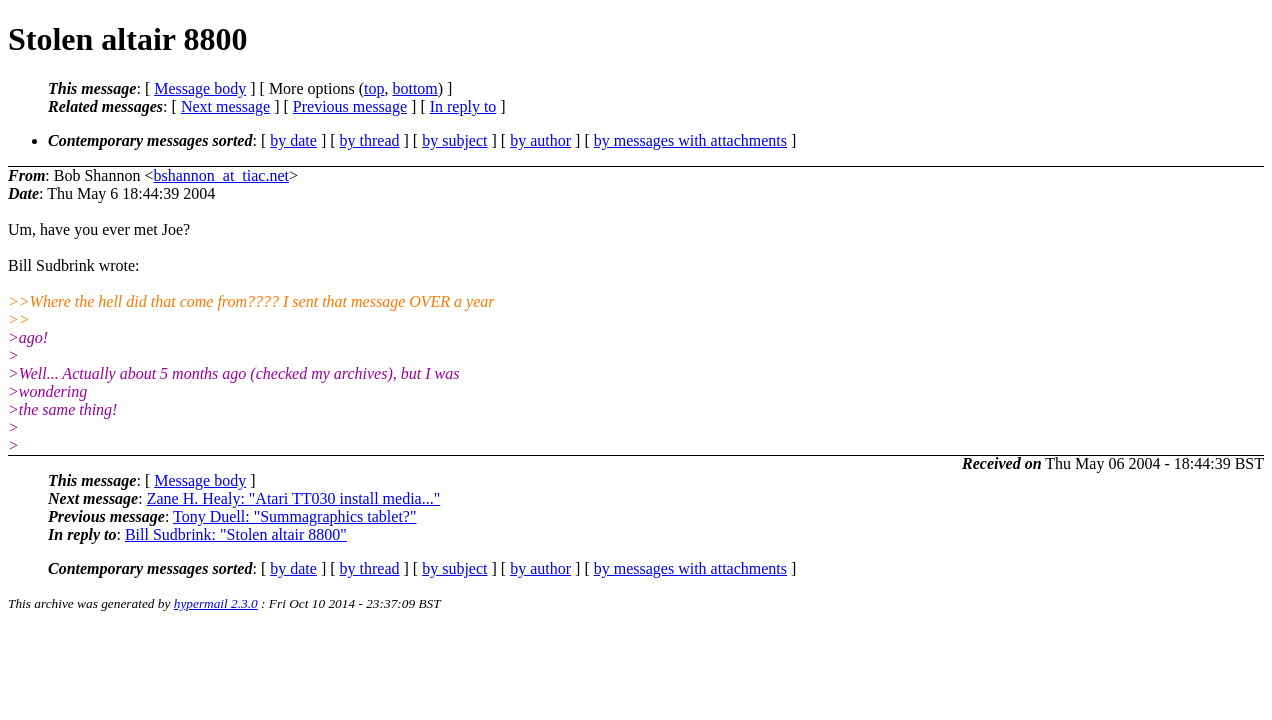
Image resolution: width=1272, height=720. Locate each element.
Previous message (350, 106)
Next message (225, 106)
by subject (454, 140)
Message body (200, 88)
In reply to (463, 106)
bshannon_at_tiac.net (221, 175)
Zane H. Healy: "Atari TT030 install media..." (294, 498)
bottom (414, 88)
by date (293, 140)
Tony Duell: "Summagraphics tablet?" (294, 516)
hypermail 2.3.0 (216, 603)
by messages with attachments (690, 140)
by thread (370, 140)
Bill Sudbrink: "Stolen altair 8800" (236, 534)
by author (540, 140)
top (374, 88)
